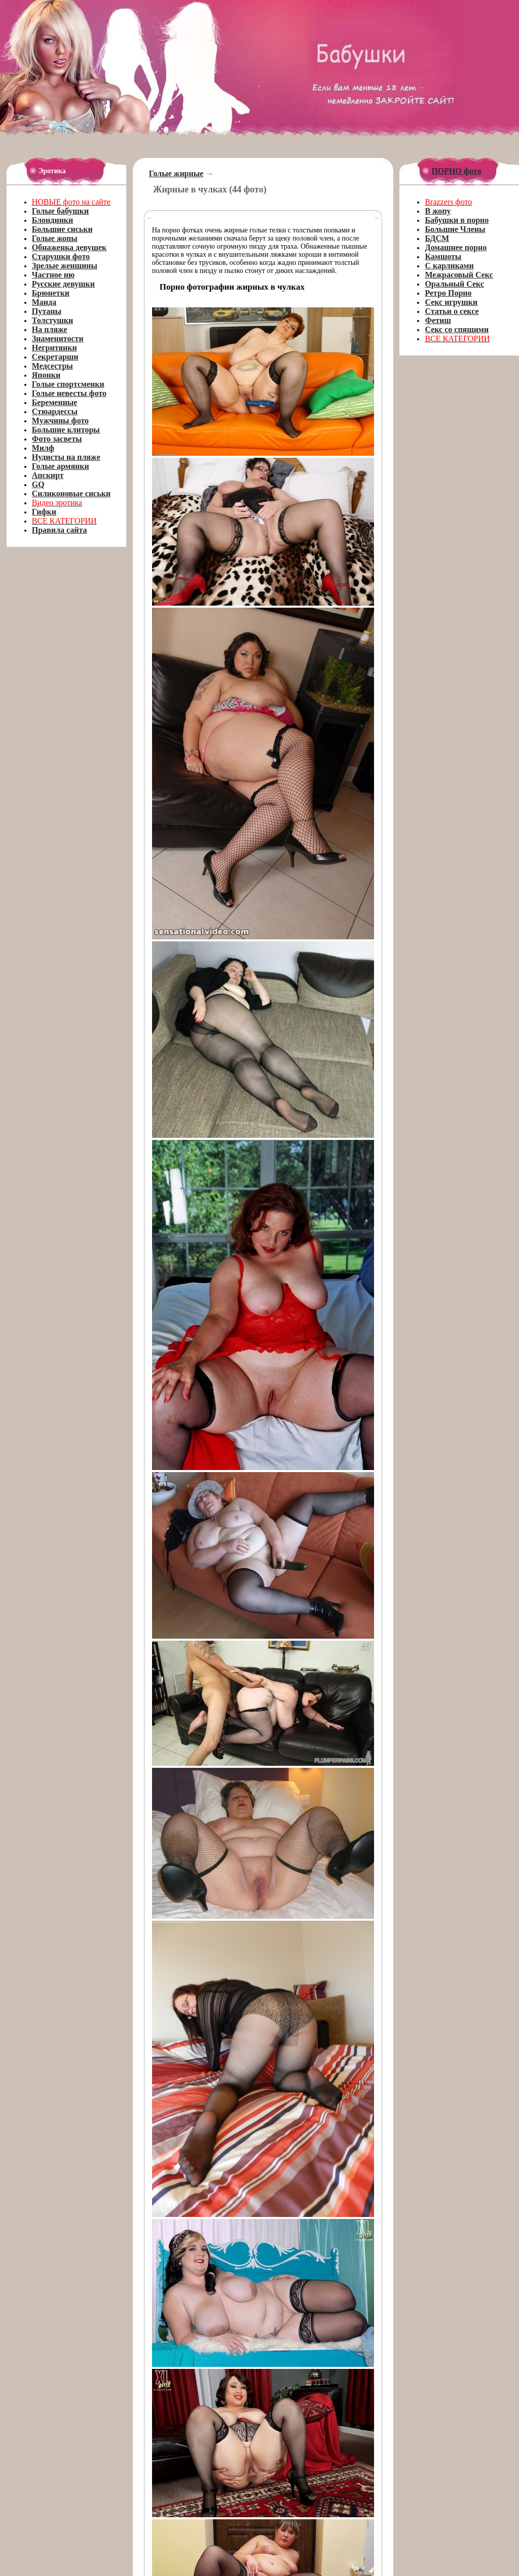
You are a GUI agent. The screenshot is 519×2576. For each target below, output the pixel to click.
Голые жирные (176, 173)
